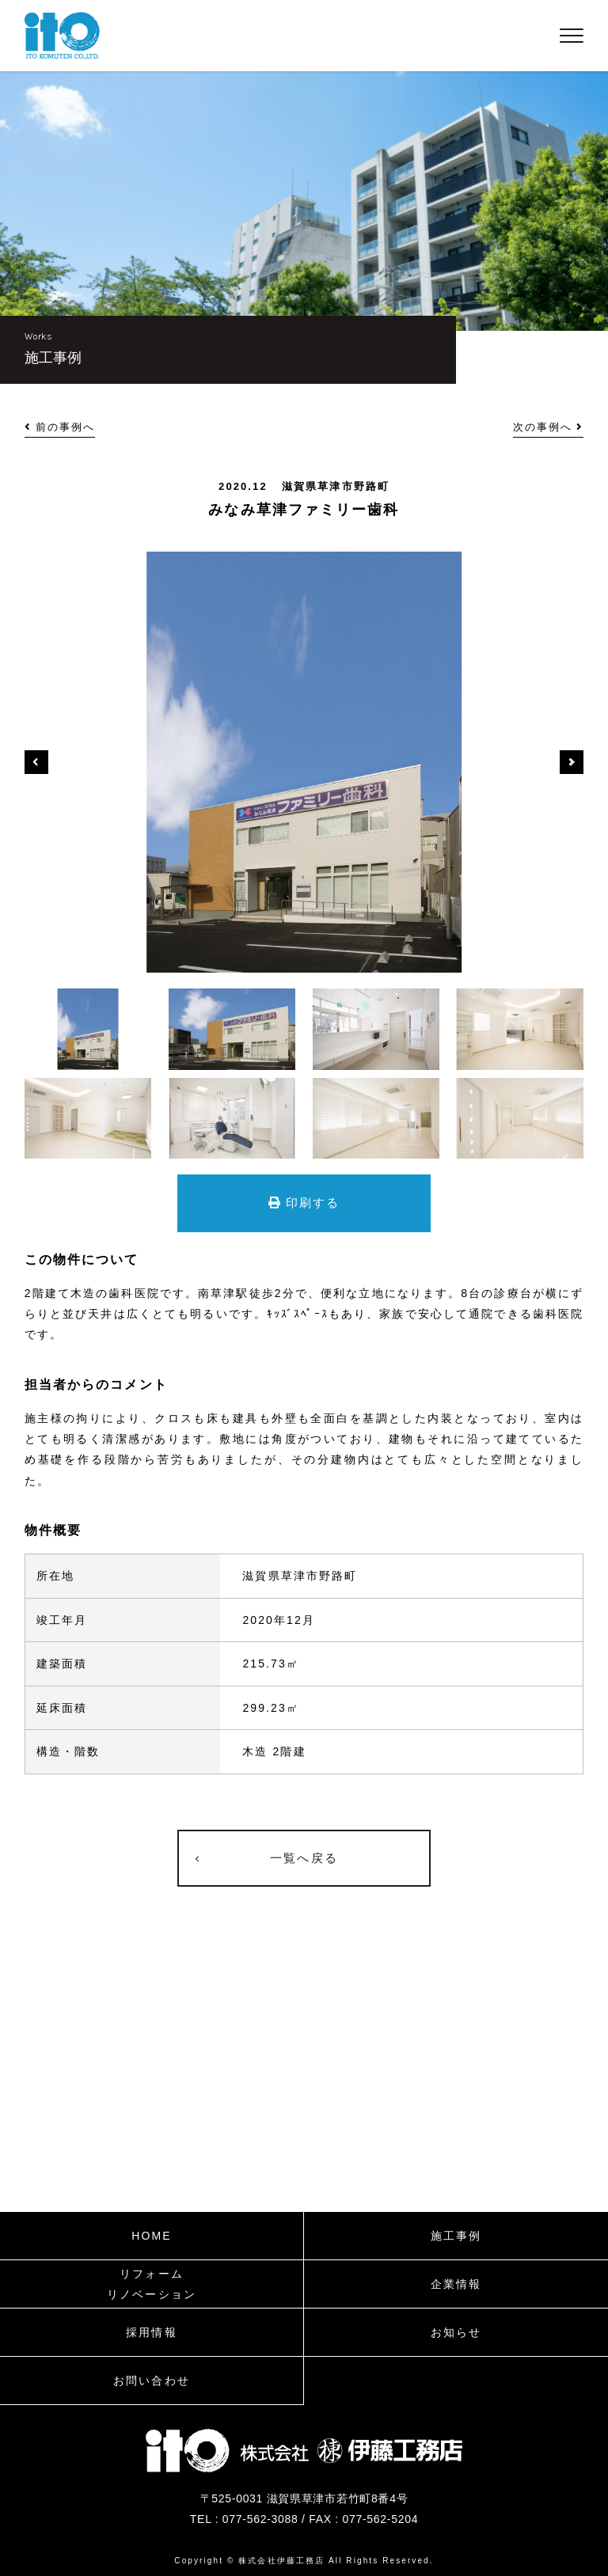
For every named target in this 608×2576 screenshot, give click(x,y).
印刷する (304, 1202)
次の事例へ (548, 427)
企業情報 (456, 2284)
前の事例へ (60, 427)
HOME (151, 2235)
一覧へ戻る (304, 1858)
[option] (304, 762)
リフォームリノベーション (151, 2284)
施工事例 (456, 2235)
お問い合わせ (151, 2380)
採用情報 (151, 2332)
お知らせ (456, 2332)
